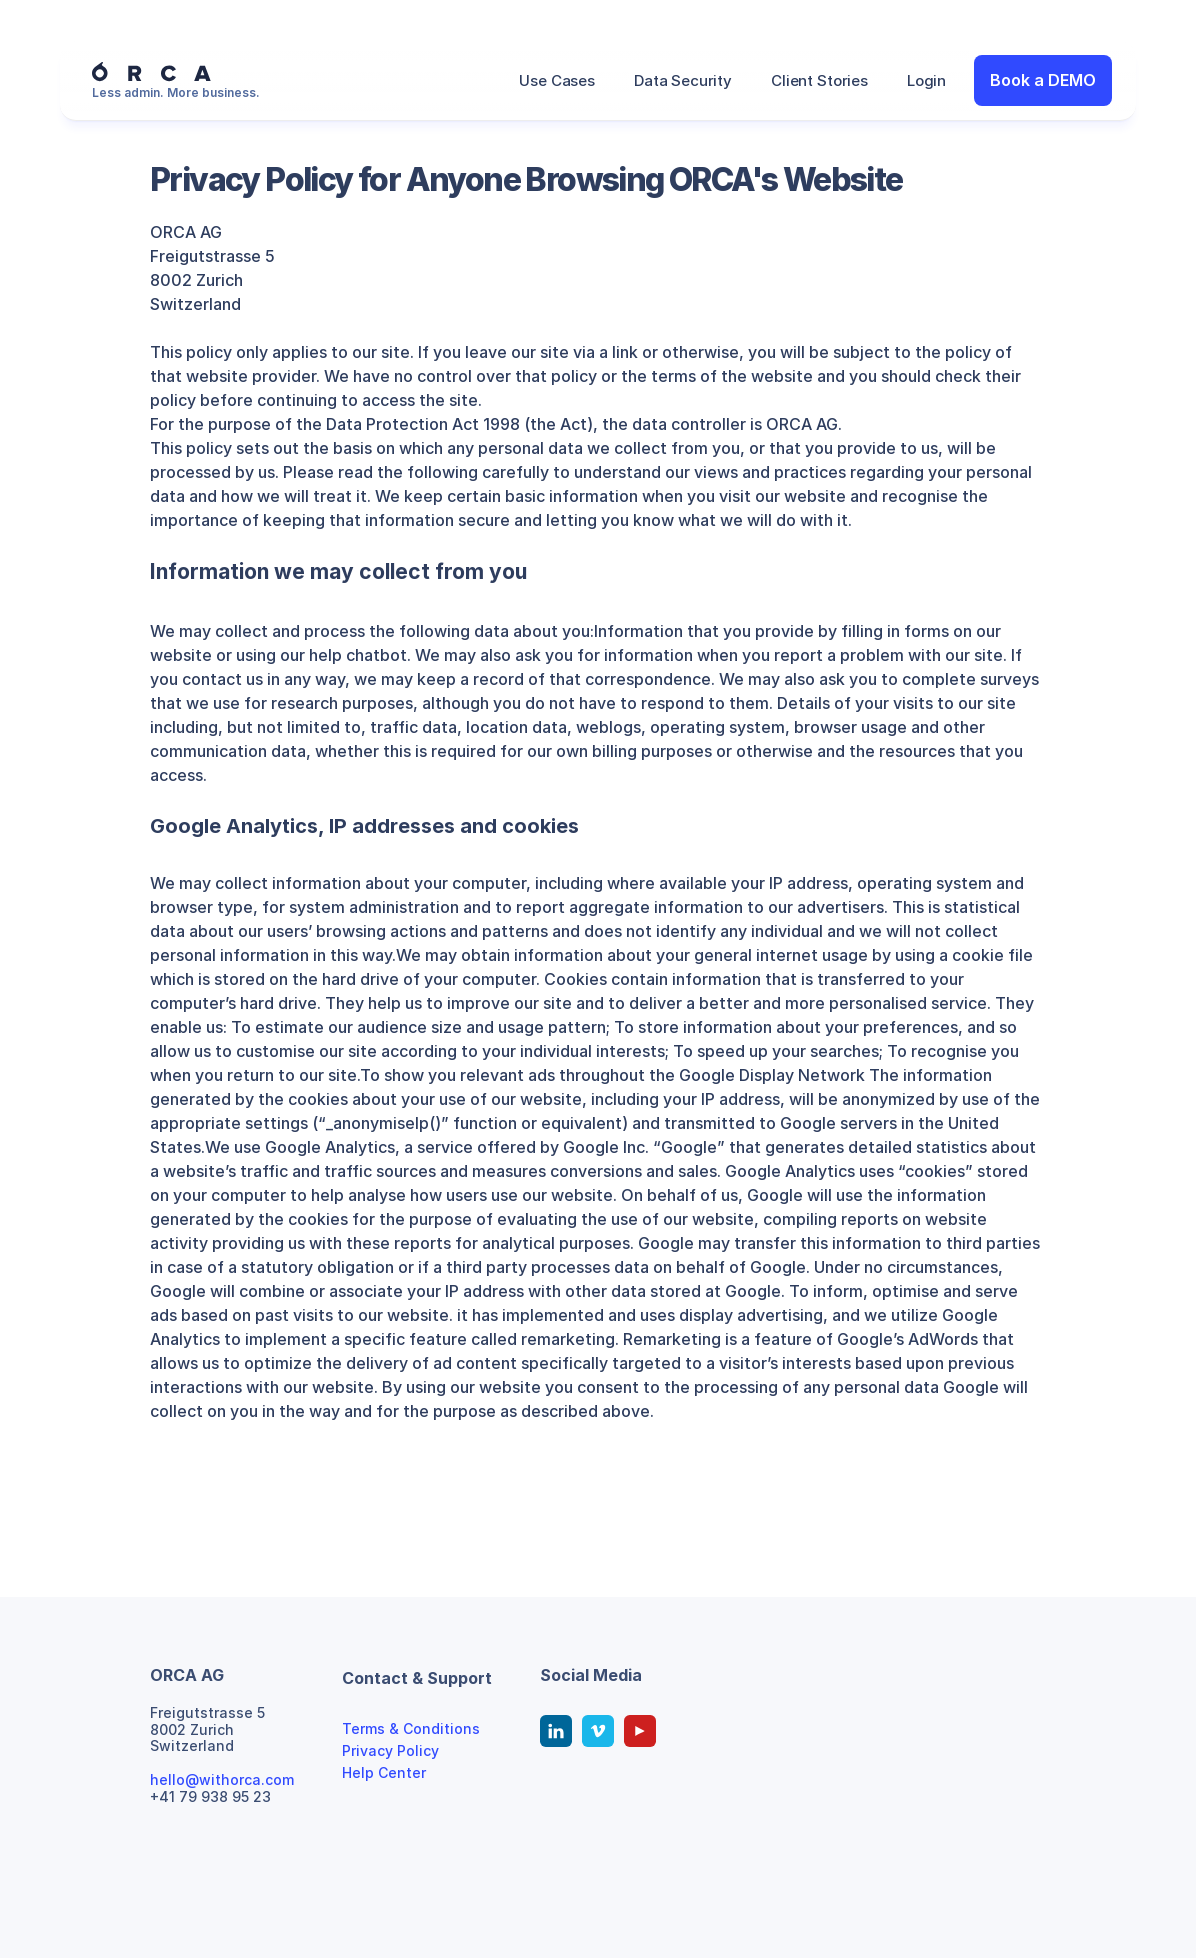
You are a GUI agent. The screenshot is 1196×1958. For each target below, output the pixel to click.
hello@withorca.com (222, 1779)
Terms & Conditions (411, 1728)
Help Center (384, 1772)
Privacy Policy (390, 1750)
